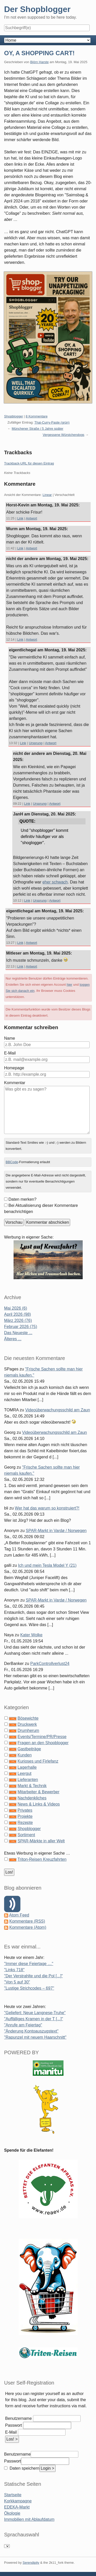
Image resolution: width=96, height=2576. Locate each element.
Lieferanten (27, 1779)
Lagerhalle (27, 1767)
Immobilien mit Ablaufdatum (29, 2519)
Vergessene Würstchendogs (63, 435)
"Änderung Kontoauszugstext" (31, 2031)
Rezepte (25, 1822)
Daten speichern (23, 2468)
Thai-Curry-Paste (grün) (51, 422)
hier (69, 984)
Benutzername (18, 2418)
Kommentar (14, 1083)
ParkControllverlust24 (49, 1663)
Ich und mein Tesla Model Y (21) (47, 1565)
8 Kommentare (36, 416)
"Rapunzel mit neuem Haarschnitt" (35, 2037)
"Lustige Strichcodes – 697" (29, 1988)
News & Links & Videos (38, 1804)
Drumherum (28, 1730)
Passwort (13, 2425)
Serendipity (31, 2562)
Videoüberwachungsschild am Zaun (57, 1410)
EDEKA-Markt (17, 2507)
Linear (47, 495)
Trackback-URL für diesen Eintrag (29, 463)
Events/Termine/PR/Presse (41, 1736)
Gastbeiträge (29, 1749)
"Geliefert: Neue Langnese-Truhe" (35, 2013)
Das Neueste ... (18, 1333)
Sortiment (26, 1835)
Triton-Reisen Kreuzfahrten (42, 1859)
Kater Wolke (31, 1635)
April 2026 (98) (17, 1314)
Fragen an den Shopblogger (42, 1743)
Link (20, 518)
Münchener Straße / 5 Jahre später (37, 428)
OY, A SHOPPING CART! (39, 53)
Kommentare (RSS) (27, 1921)
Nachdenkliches (31, 1798)
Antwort (31, 518)
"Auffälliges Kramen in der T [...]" (33, 2019)
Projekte (25, 1816)
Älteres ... (13, 1339)
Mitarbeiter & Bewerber (38, 1792)
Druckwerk (27, 1724)
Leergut (24, 1773)
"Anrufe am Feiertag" (23, 2025)
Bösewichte (27, 1718)
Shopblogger (13, 416)
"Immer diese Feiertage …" (28, 1963)
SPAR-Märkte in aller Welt (41, 1841)
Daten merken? (22, 1199)
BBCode (12, 1162)
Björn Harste (39, 62)
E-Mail (10, 1053)
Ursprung (35, 743)
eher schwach (55, 882)
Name (9, 1038)
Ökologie (12, 2513)
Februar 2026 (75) (20, 1326)
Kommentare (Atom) (27, 1927)
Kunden (24, 1755)
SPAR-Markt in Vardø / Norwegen (56, 1530)
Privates (24, 1810)
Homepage (14, 1068)
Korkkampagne (18, 2501)
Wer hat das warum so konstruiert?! (47, 1508)
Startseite (13, 2495)
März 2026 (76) (18, 1320)
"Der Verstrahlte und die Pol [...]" (33, 1976)
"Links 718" (14, 1970)
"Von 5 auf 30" (17, 1982)
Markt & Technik (32, 1786)
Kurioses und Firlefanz (37, 1761)
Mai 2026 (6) (15, 1308)
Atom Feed (19, 1915)
